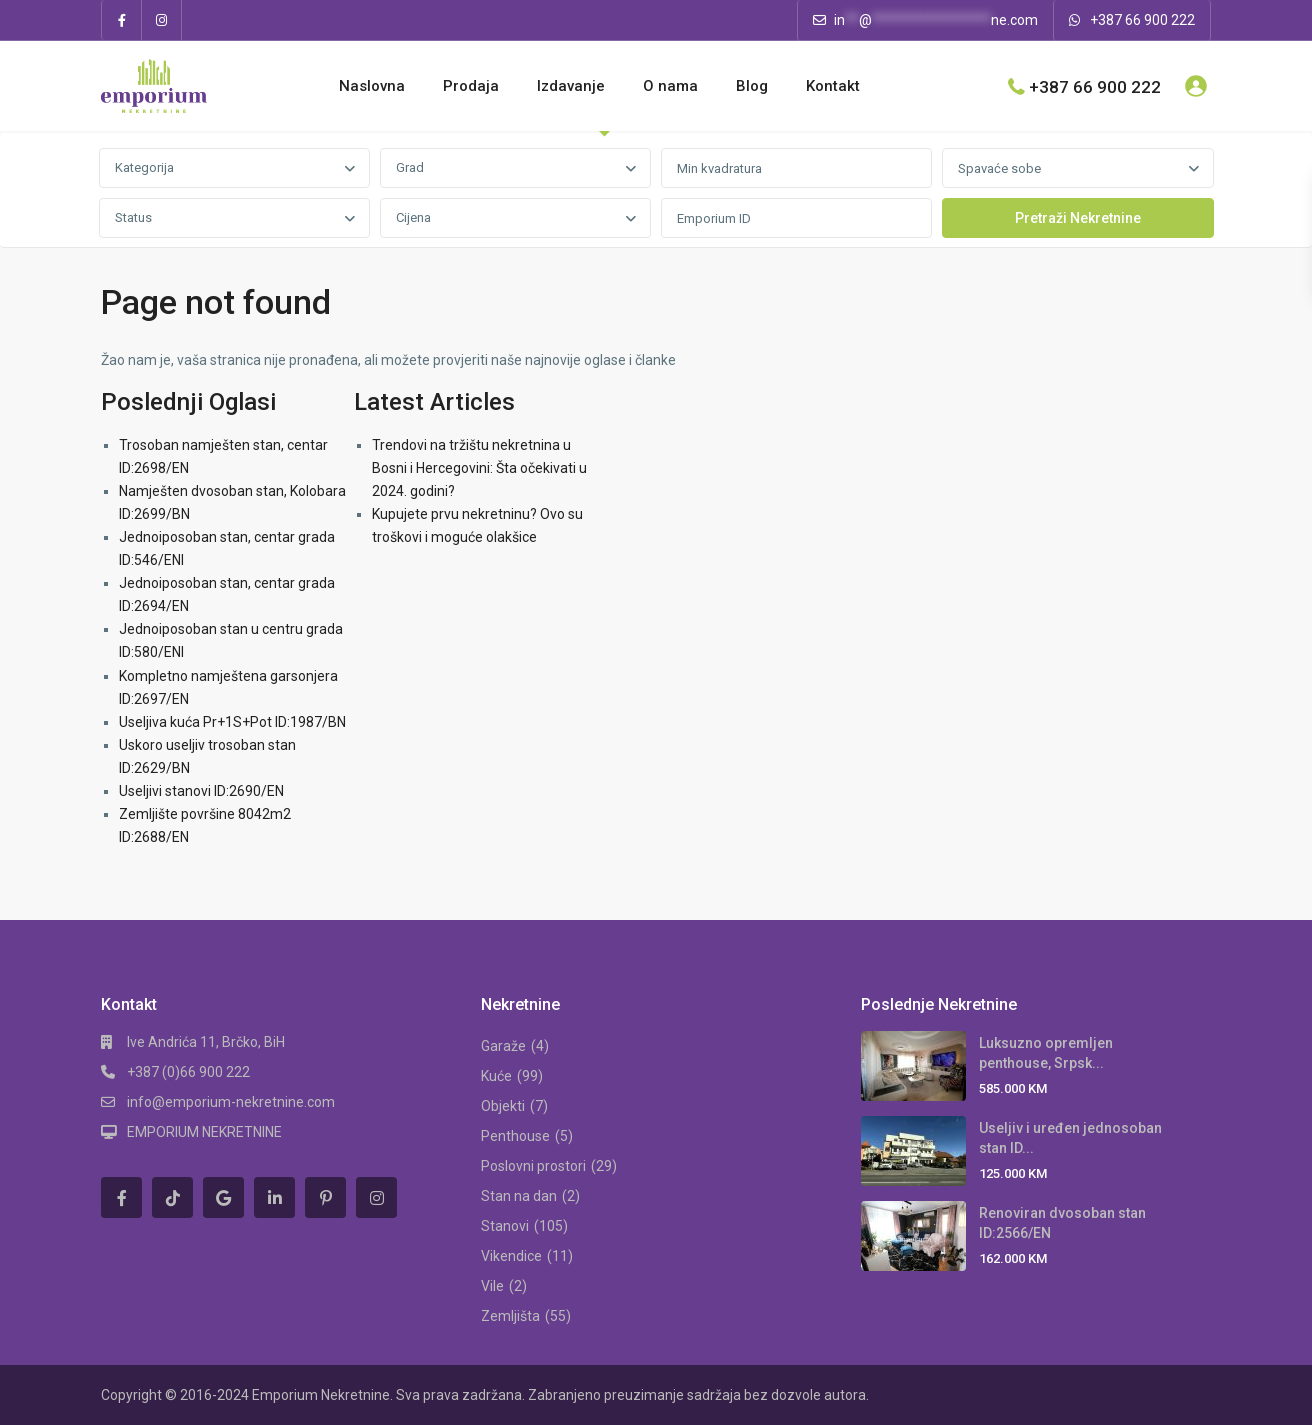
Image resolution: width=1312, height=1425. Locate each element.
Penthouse (515, 1136)
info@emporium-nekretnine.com (231, 1102)
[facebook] (122, 20)
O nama (670, 86)
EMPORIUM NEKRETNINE (204, 1132)
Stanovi (505, 1226)
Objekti (503, 1106)
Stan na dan (519, 1196)
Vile (492, 1286)
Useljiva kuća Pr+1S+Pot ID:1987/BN (232, 722)
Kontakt (833, 86)
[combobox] (234, 168)
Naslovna (372, 86)
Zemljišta (510, 1316)
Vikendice (511, 1256)
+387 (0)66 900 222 (188, 1072)
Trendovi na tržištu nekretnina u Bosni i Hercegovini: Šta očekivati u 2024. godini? (479, 468)
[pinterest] (325, 1197)
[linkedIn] (274, 1197)
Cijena (413, 217)
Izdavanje (571, 86)
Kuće (496, 1076)
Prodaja (471, 86)
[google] (223, 1197)
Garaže (503, 1046)
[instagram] (162, 20)
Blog (752, 86)
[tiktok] (172, 1197)
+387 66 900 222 (1142, 20)
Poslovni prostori (533, 1166)
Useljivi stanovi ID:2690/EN (201, 791)
